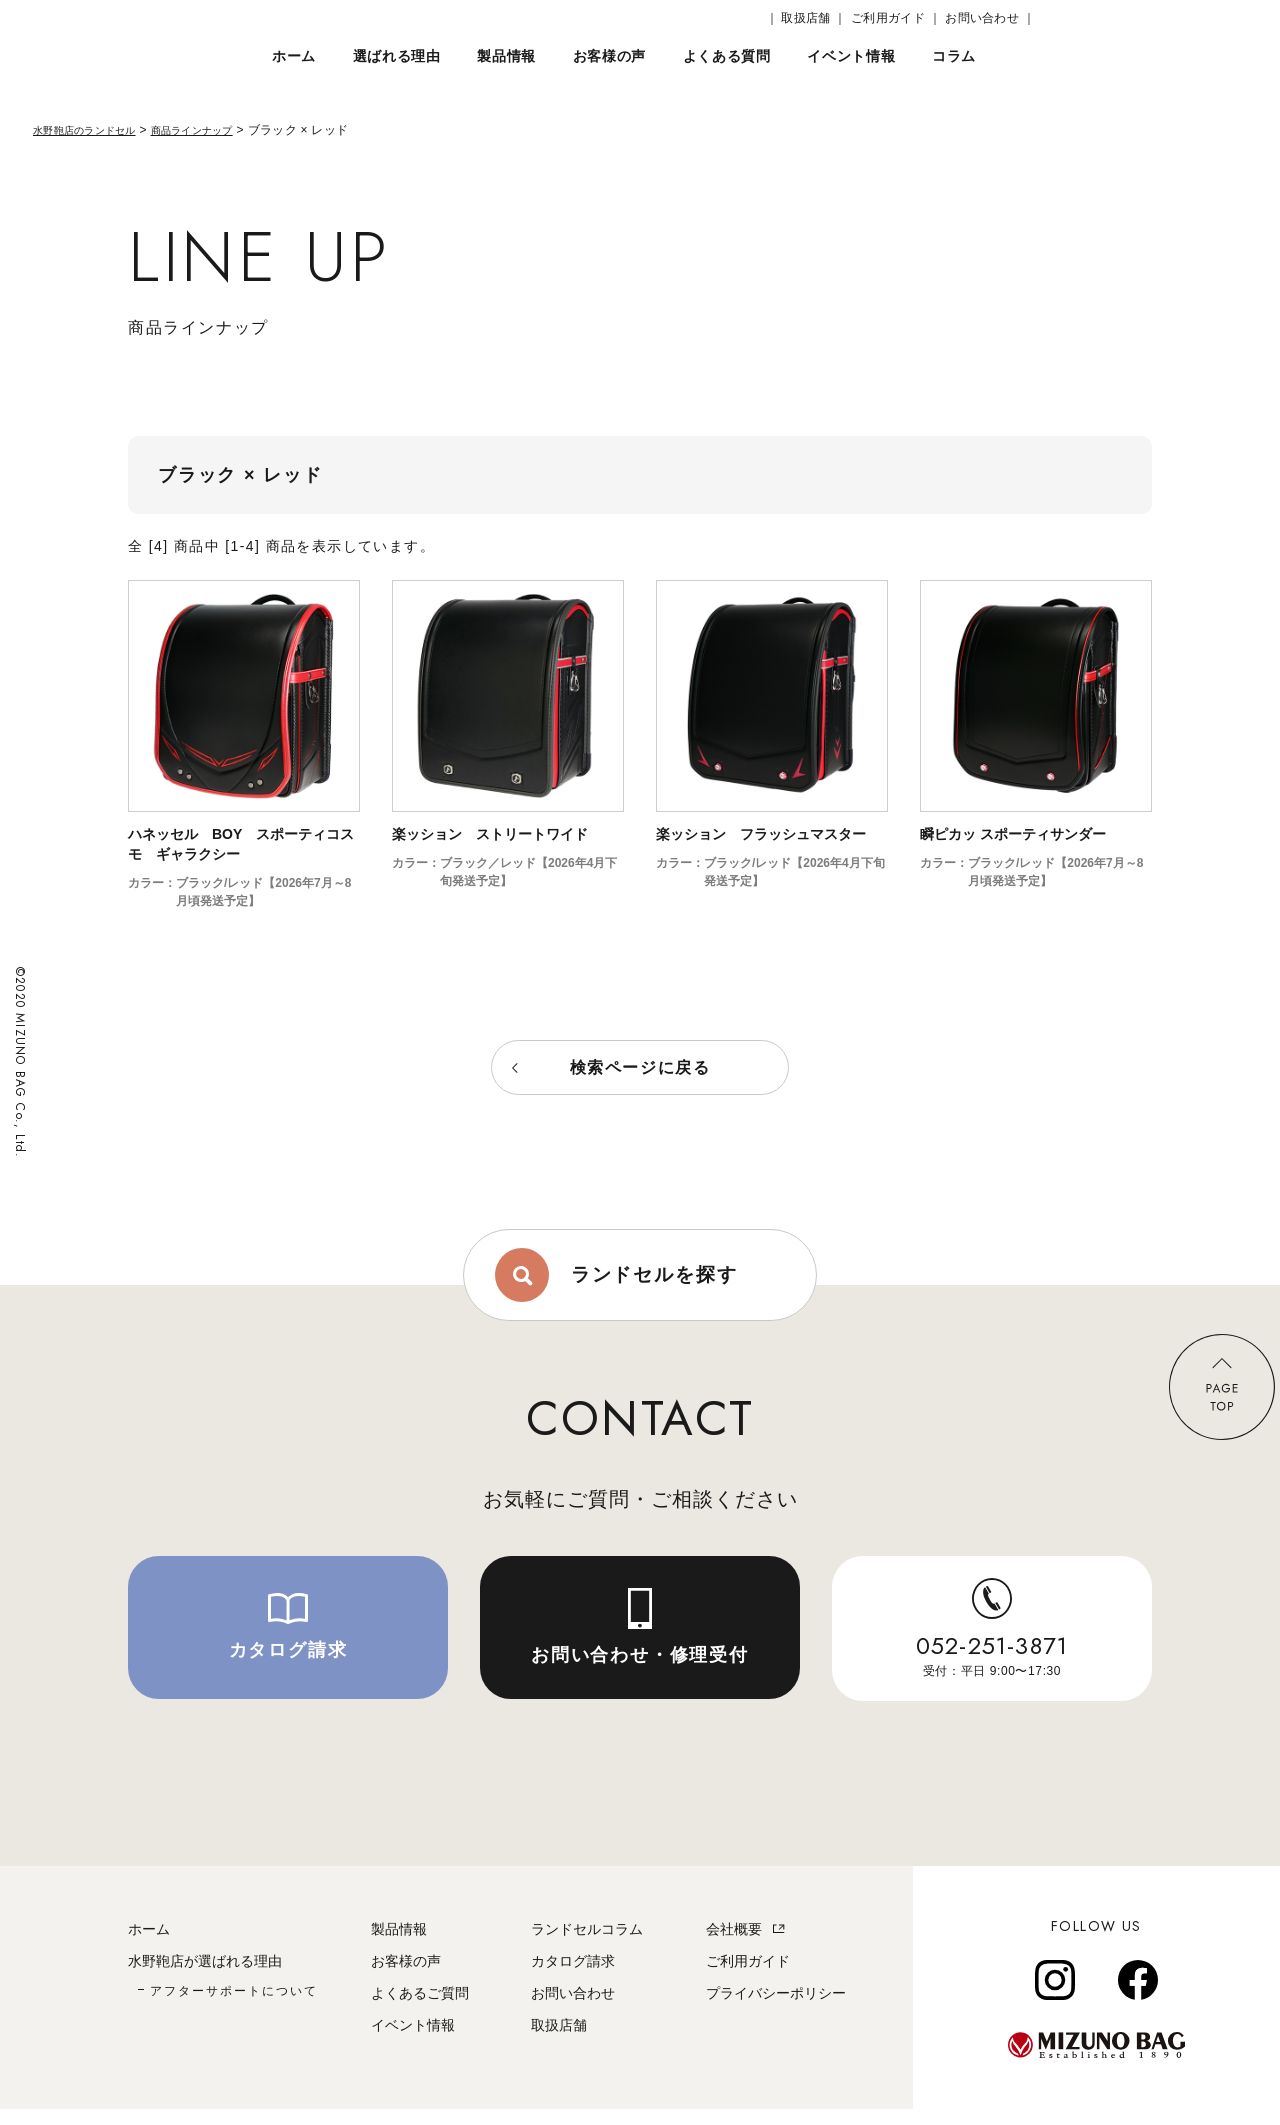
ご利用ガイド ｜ (896, 18)
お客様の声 (406, 1977)
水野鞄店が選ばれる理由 (205, 1977)
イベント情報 (413, 2041)
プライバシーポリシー (776, 2009)
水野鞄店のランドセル (94, 130)
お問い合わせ (573, 2009)
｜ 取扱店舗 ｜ (806, 18)
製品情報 (399, 1945)
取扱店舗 (559, 2041)
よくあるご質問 (420, 2009)
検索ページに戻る (640, 1067)
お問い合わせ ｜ (990, 18)
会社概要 (734, 1945)
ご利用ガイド (748, 1977)
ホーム (149, 1945)
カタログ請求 (573, 1977)
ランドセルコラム (587, 1945)
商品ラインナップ (220, 130)
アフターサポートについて (234, 2007)
